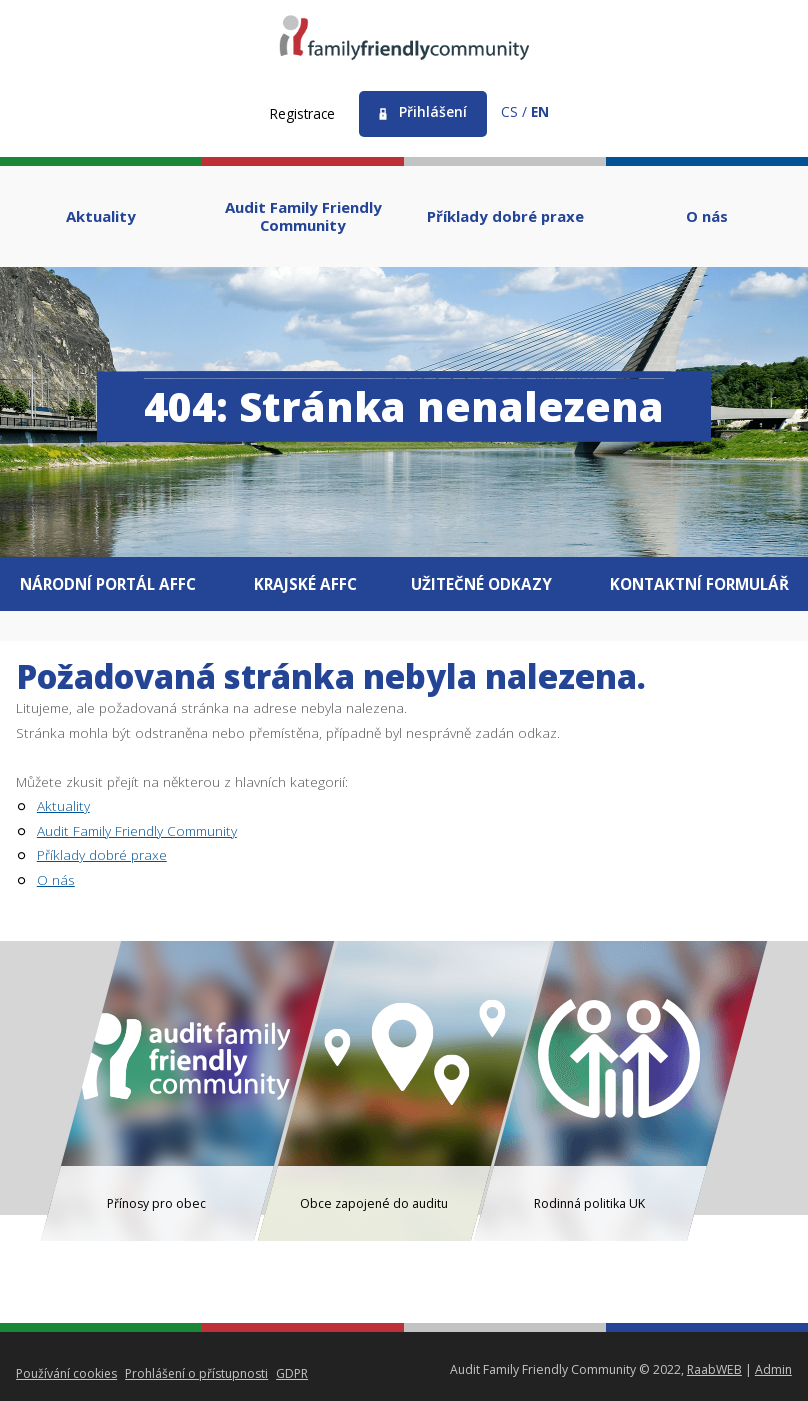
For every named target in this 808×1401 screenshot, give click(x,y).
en (540, 111)
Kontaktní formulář (701, 584)
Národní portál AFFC (106, 584)
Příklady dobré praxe (102, 854)
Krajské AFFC (306, 584)
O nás (56, 879)
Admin (773, 1369)
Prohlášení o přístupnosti (198, 1373)
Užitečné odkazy (482, 584)
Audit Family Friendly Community (137, 830)
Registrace (302, 113)
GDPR (294, 1373)
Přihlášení (433, 111)
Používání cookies (67, 1373)
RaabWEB (714, 1369)
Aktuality (63, 805)
